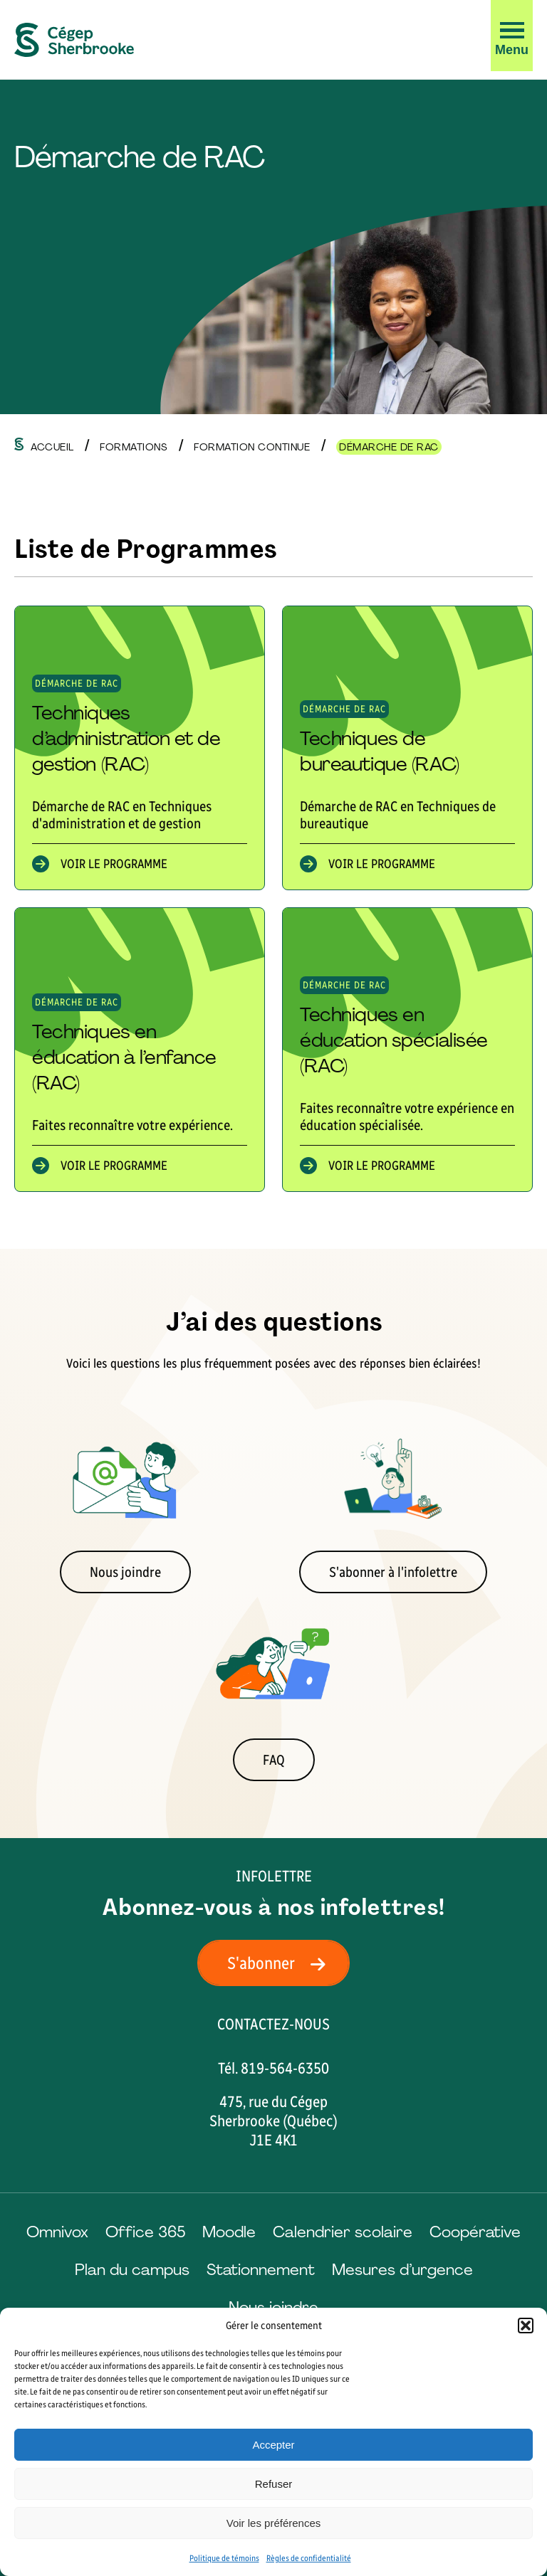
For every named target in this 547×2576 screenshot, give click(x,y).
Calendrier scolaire (342, 2232)
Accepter (273, 2445)
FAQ (274, 1759)
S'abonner (280, 1963)
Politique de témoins (224, 2558)
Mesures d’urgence (402, 2269)
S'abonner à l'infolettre (393, 1571)
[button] (526, 2325)
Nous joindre (125, 1571)
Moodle (229, 2232)
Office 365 (145, 2232)
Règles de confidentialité (308, 2558)
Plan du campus (132, 2269)
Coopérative (475, 2232)
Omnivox (57, 2232)
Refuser (274, 2484)
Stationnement (261, 2269)
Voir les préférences (273, 2523)
